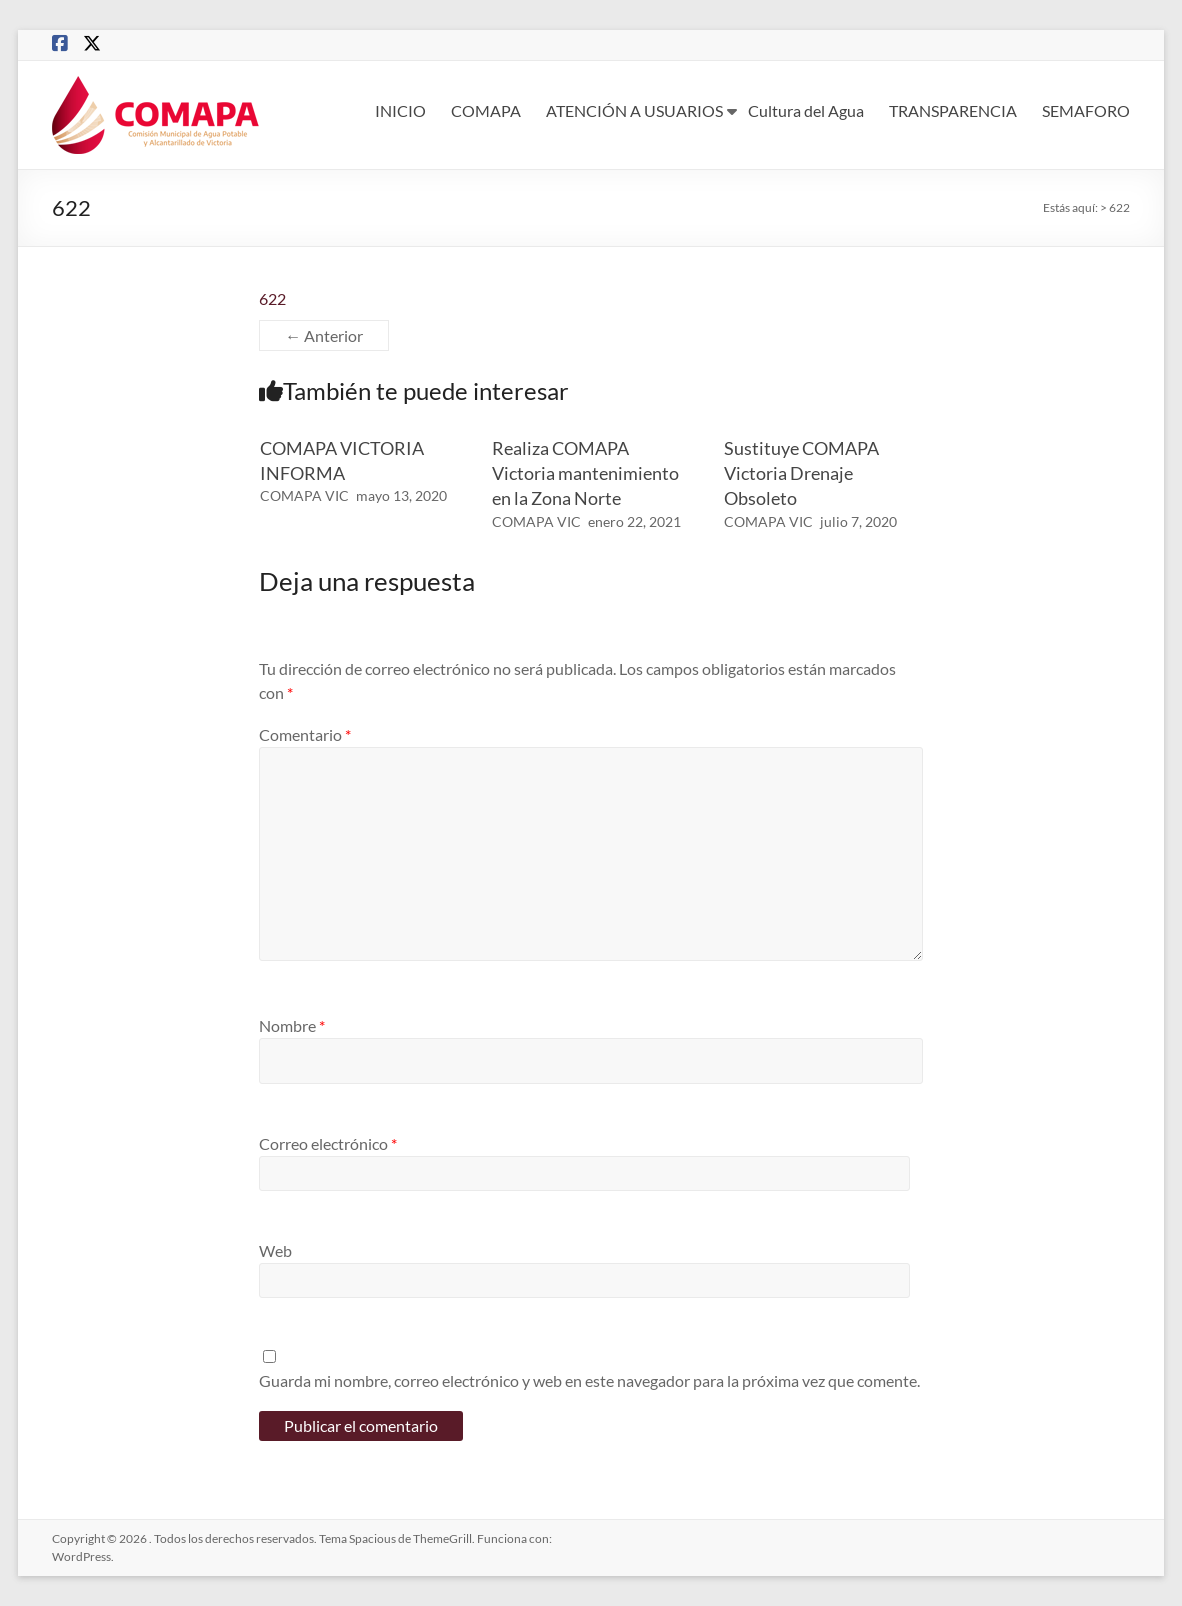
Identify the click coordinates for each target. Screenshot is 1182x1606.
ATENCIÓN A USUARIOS (634, 110)
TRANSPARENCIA (953, 110)
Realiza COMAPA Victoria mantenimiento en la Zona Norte (585, 473)
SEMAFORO (1086, 110)
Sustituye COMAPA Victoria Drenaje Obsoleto (801, 473)
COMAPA (486, 110)
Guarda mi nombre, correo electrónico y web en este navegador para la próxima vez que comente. (589, 1380)
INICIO (400, 110)
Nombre (292, 1025)
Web (275, 1250)
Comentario (305, 734)
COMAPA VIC (304, 495)
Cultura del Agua (806, 110)
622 (272, 298)
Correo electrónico (328, 1143)
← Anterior (324, 335)
